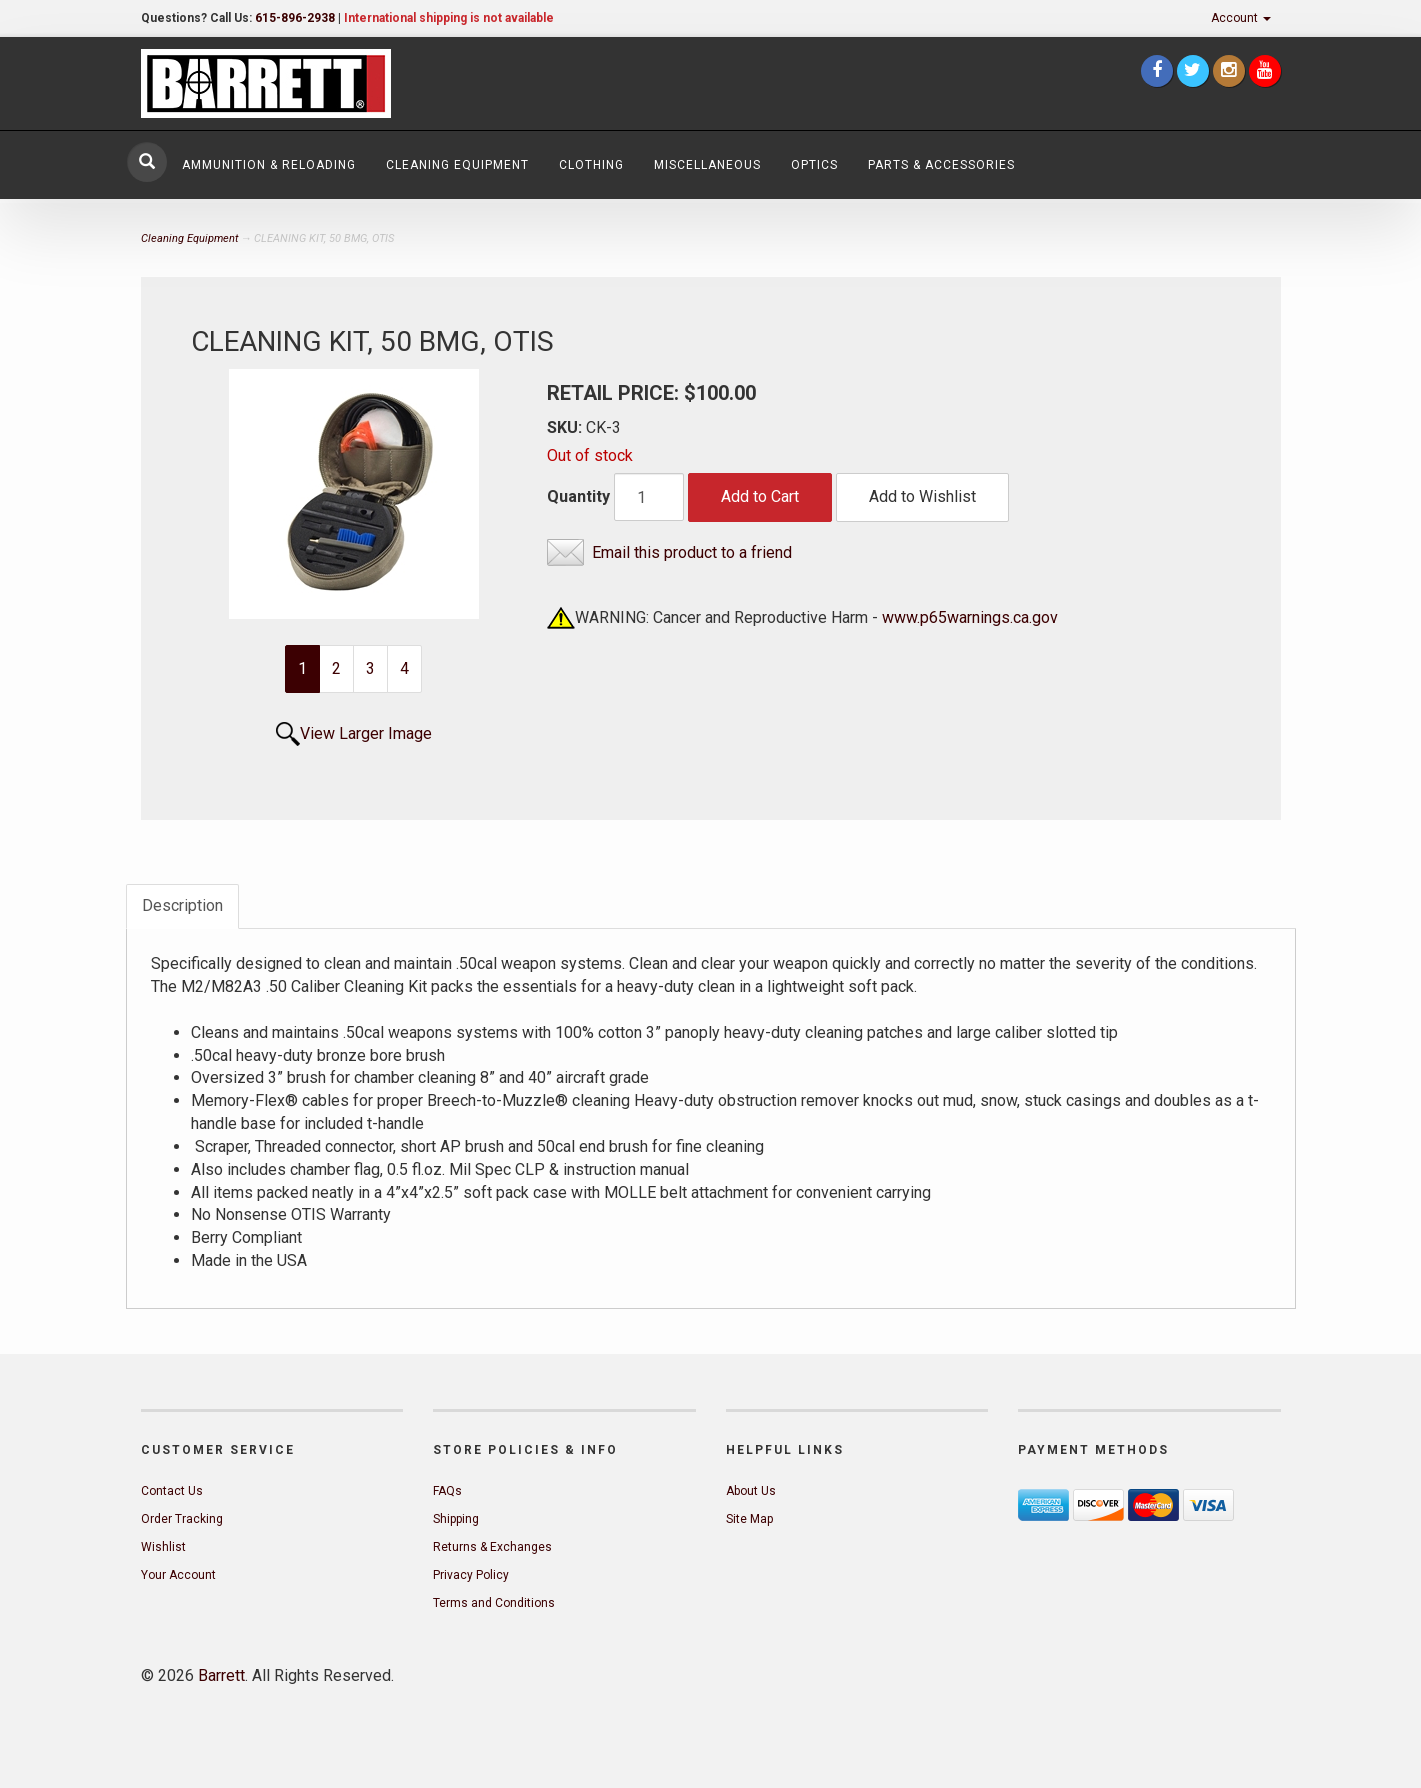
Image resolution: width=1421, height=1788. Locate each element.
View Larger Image (366, 733)
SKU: (566, 427)
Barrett (221, 1675)
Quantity (578, 496)
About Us (751, 1491)
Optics (814, 165)
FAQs (447, 1491)
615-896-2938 (295, 18)
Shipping (456, 1519)
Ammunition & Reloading (269, 165)
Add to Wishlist (922, 496)
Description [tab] (182, 905)
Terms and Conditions (494, 1603)
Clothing (591, 165)
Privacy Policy (471, 1575)
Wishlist (163, 1547)
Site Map (749, 1519)
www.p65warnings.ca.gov (970, 617)
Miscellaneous (707, 165)
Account (1241, 18)
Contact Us (172, 1491)
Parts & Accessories (941, 165)
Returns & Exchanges (492, 1547)
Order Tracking (182, 1519)
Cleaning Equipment (457, 165)
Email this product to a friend (692, 552)
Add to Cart (760, 496)
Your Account (178, 1575)
